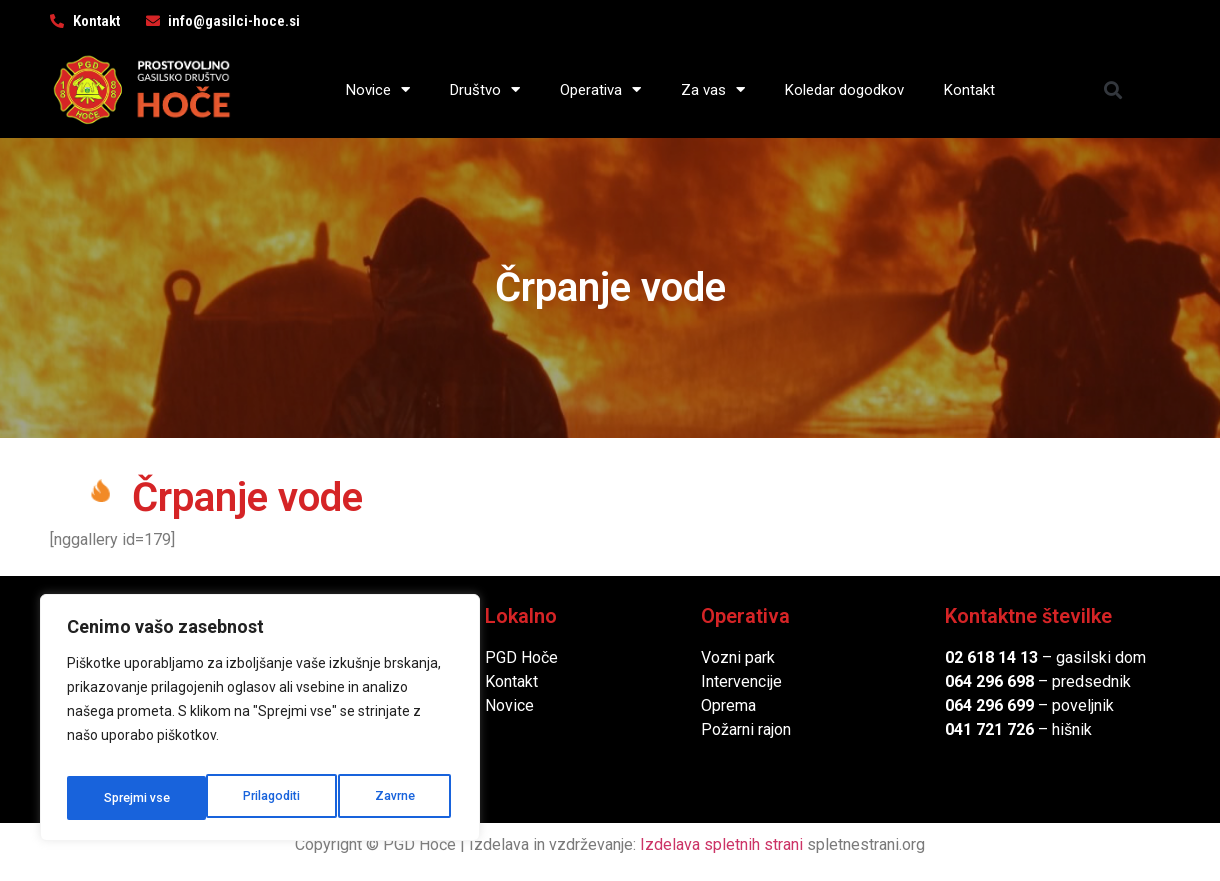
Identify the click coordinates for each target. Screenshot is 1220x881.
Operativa (600, 89)
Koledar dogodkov (844, 90)
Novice (378, 89)
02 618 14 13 (991, 657)
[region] (260, 724)
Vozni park (738, 657)
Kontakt (969, 90)
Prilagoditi (131, 798)
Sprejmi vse (385, 798)
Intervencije (741, 681)
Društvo (485, 89)
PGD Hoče (521, 657)
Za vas (713, 89)
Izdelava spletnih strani (721, 844)
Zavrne (256, 798)
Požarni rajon (746, 729)
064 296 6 (980, 681)
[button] (1113, 89)
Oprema (728, 705)
